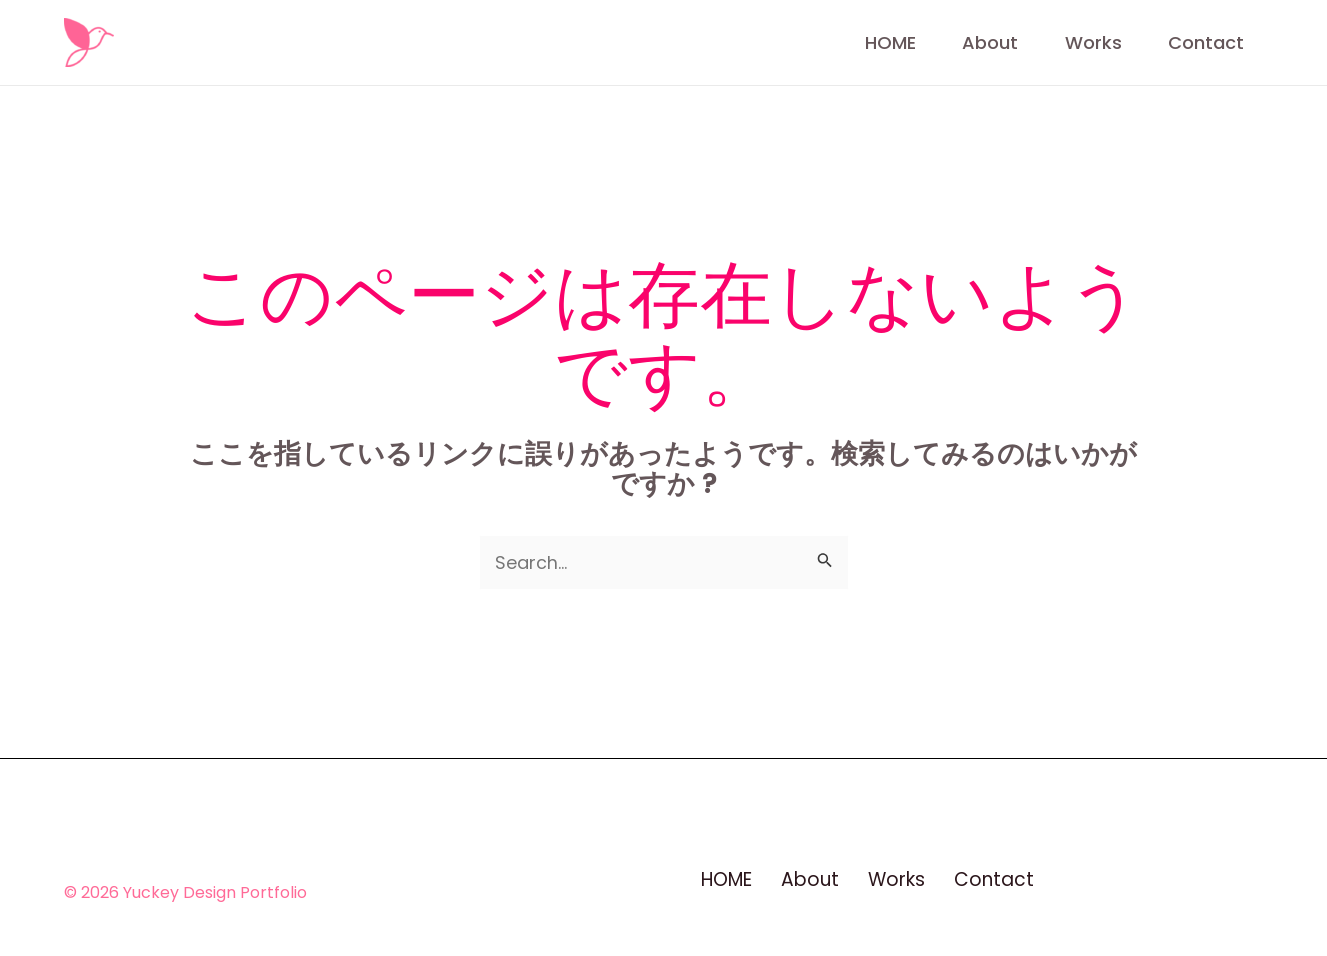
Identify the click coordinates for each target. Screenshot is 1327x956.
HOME (833, 42)
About (953, 42)
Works (1075, 42)
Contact (1208, 42)
